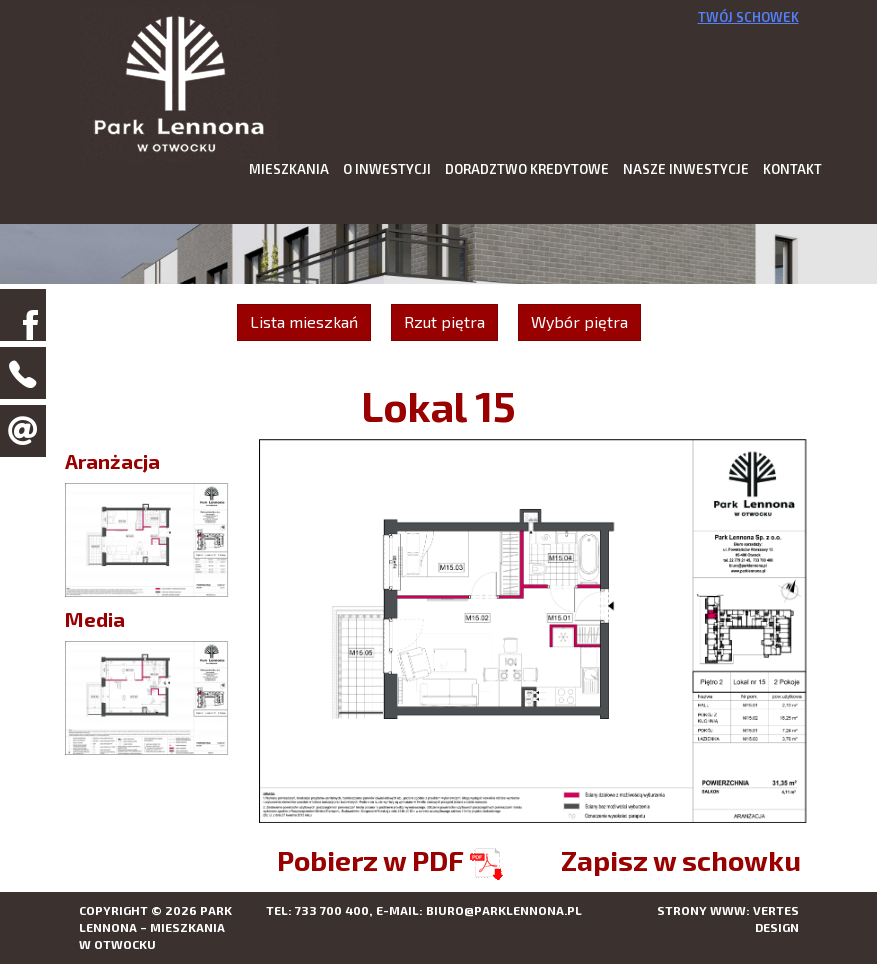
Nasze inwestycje (686, 169)
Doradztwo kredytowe (527, 169)
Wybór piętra (579, 321)
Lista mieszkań (304, 321)
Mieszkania (289, 169)
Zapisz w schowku (681, 860)
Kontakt (792, 169)
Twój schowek (748, 17)
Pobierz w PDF (390, 860)
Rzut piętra (444, 321)
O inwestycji (387, 169)
